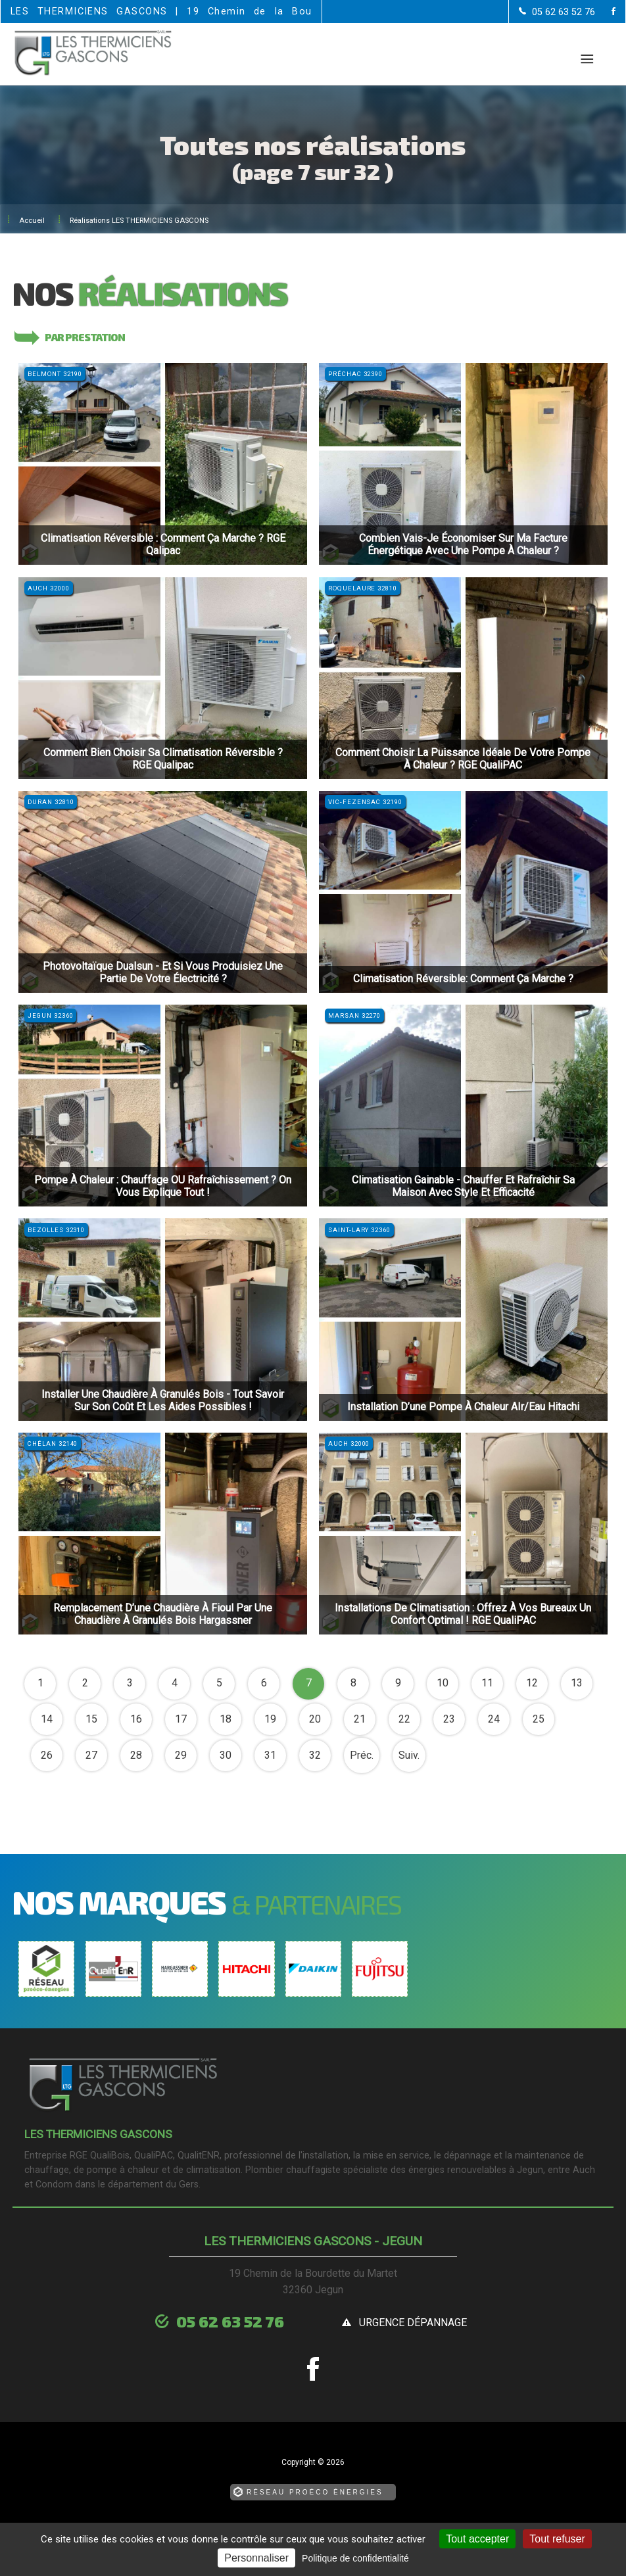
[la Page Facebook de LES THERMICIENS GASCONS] (605, 12)
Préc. (361, 1755)
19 (270, 1719)
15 (91, 1719)
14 (47, 1719)
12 (532, 1683)
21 (360, 1719)
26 (47, 1755)
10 (442, 1683)
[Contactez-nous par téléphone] (557, 12)
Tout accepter (477, 2538)
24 (494, 1719)
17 (181, 1719)
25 (538, 1719)
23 (449, 1719)
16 (136, 1719)
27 (91, 1755)
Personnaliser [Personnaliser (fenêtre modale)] (256, 2558)
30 (225, 1755)
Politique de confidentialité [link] (355, 2558)
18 (225, 1719)
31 (270, 1755)
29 (181, 1755)
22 (404, 1719)
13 (577, 1683)
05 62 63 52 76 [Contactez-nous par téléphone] (230, 2321)
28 (136, 1755)
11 (487, 1683)
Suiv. (409, 1755)
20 (315, 1719)
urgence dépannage (413, 2322)
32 (315, 1755)
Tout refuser (557, 2538)
